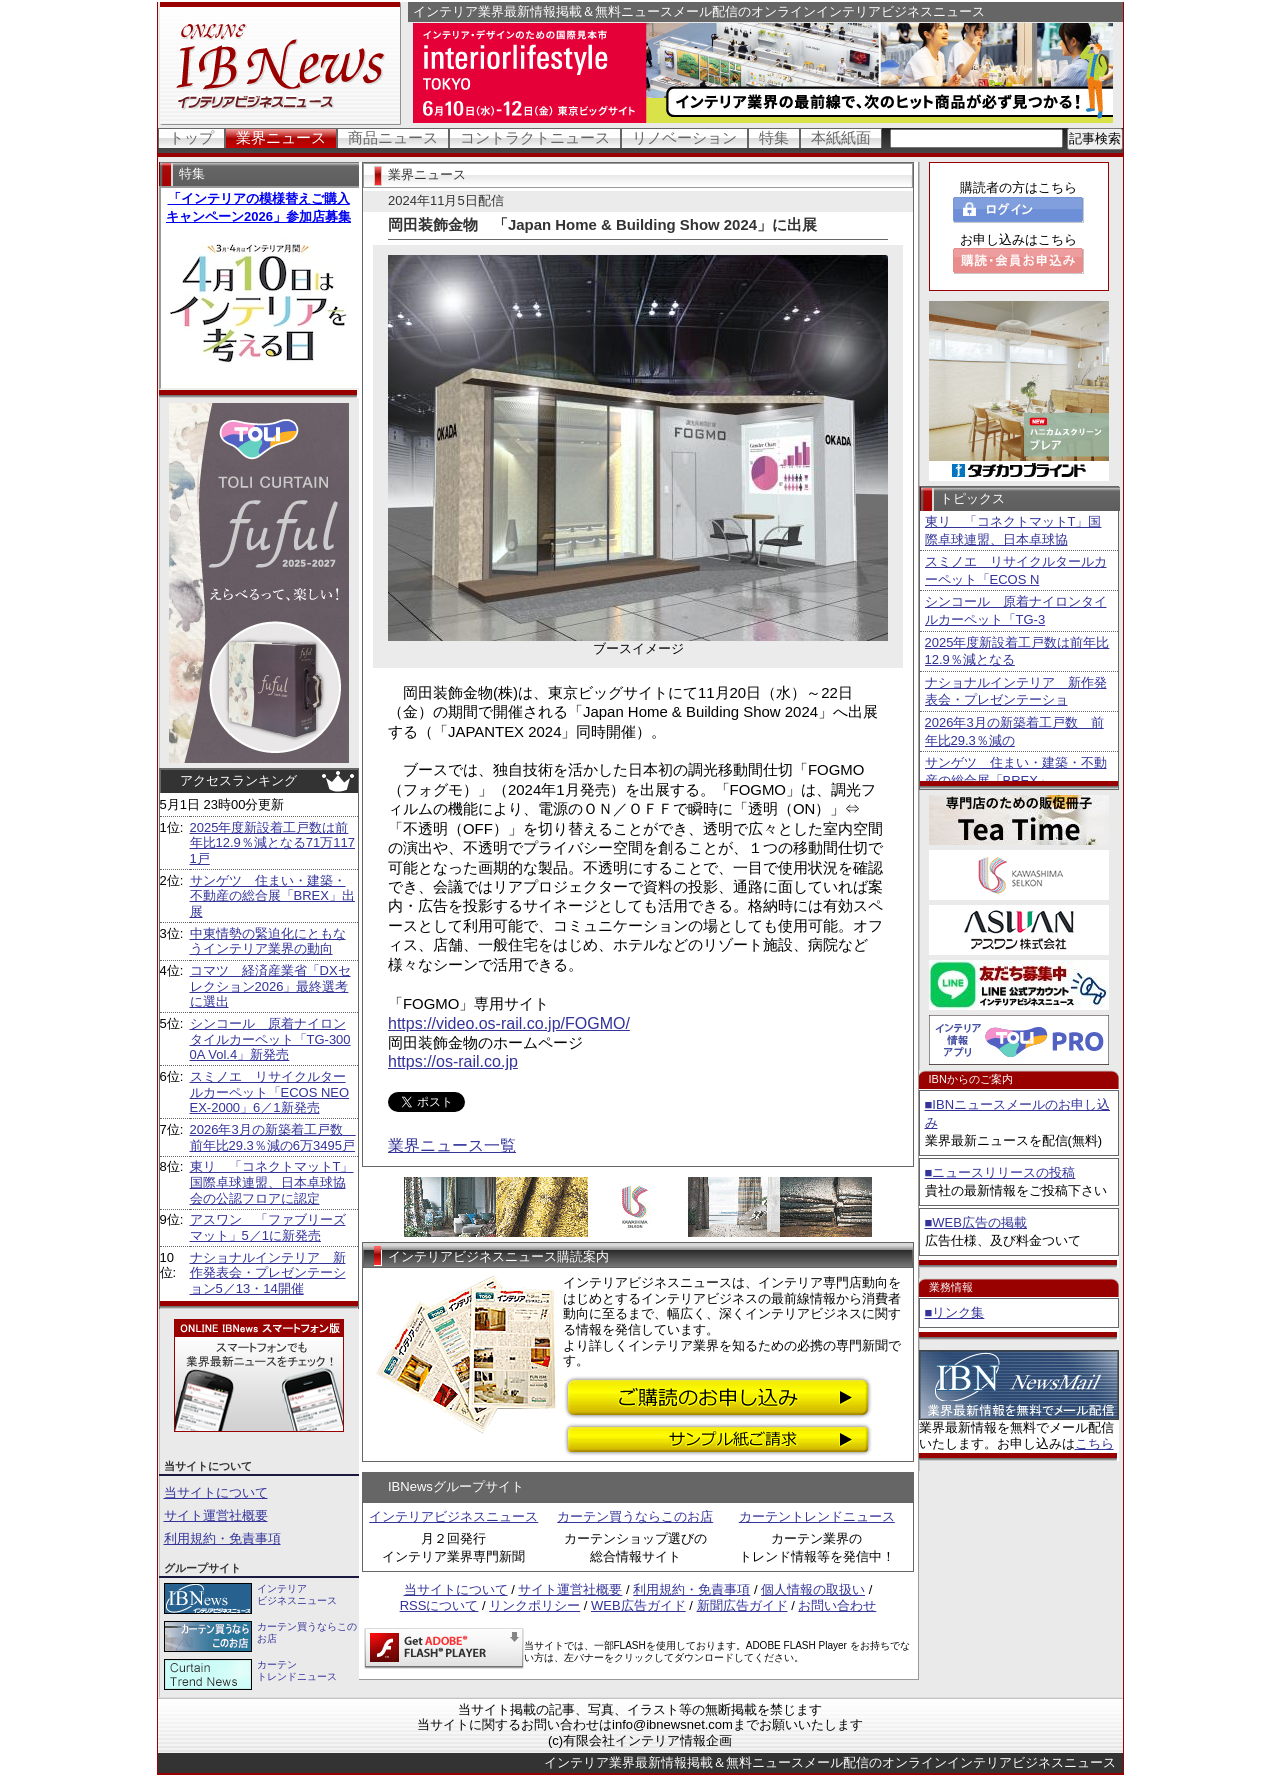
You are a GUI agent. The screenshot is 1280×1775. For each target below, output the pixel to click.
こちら (1094, 1443)
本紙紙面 (841, 137)
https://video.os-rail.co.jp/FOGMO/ (509, 1023)
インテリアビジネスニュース (453, 1516)
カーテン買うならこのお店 (635, 1516)
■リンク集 (955, 1312)
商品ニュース (393, 137)
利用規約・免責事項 (222, 1538)
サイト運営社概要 (216, 1515)
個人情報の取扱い (813, 1589)
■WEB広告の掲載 (976, 1222)
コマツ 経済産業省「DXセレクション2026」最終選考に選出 (270, 986)
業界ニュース (281, 137)
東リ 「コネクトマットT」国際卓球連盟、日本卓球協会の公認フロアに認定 (272, 1182)
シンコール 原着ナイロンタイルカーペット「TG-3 (1016, 610)
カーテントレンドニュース (817, 1516)
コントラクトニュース (535, 137)
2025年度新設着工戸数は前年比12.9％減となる (1017, 651)
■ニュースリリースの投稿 (1000, 1172)
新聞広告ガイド (742, 1605)
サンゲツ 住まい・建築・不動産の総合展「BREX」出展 (272, 896)
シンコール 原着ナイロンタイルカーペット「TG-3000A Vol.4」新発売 (270, 1039)
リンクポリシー (534, 1605)
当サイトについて (216, 1492)
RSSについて (439, 1605)
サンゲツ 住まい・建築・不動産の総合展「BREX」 (1016, 771)
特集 (774, 137)
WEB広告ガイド (638, 1605)
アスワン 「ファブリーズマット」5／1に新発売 (268, 1227)
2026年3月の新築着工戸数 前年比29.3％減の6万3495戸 (273, 1137)
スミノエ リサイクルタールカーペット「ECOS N (1016, 570)
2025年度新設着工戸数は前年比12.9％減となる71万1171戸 (272, 843)
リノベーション (684, 137)
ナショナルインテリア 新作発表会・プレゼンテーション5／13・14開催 (268, 1273)
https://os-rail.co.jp (453, 1061)
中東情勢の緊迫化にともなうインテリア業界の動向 (268, 941)
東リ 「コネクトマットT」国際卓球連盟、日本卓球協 (1013, 530)
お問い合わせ (837, 1605)
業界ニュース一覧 (452, 1145)
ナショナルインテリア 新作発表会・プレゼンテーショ (1016, 691)
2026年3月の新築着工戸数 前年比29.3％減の (1014, 731)
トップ (191, 137)
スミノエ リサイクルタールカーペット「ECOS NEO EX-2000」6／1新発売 (270, 1092)
